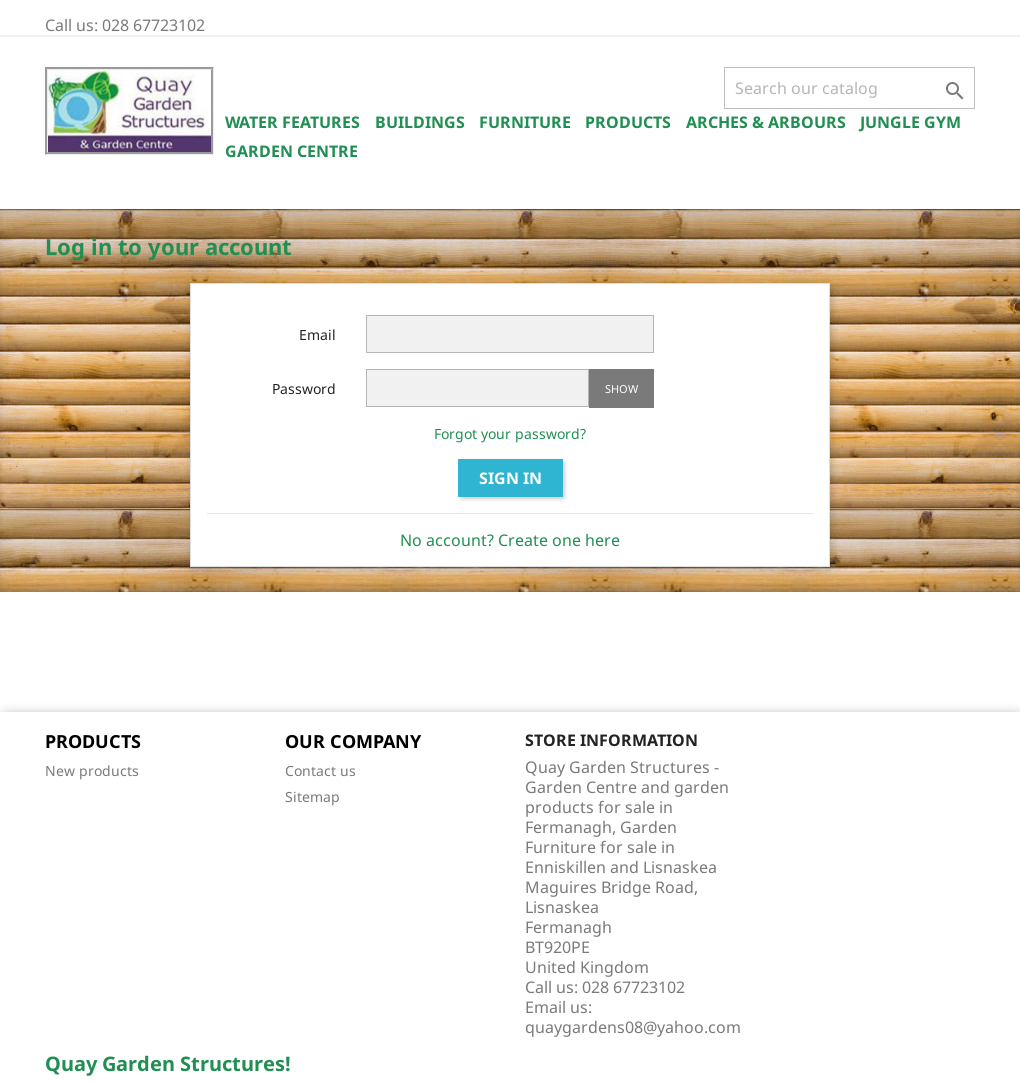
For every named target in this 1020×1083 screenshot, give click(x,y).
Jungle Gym (910, 122)
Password (304, 388)
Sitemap (312, 796)
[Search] (849, 88)
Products (628, 122)
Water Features (292, 122)
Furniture (525, 122)
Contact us (320, 770)
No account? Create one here (510, 540)
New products (92, 770)
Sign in (510, 478)
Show (621, 388)
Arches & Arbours (766, 122)
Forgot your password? (510, 433)
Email (317, 334)
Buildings (420, 122)
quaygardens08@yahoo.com (633, 1027)
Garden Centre (291, 151)
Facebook (67, 654)
